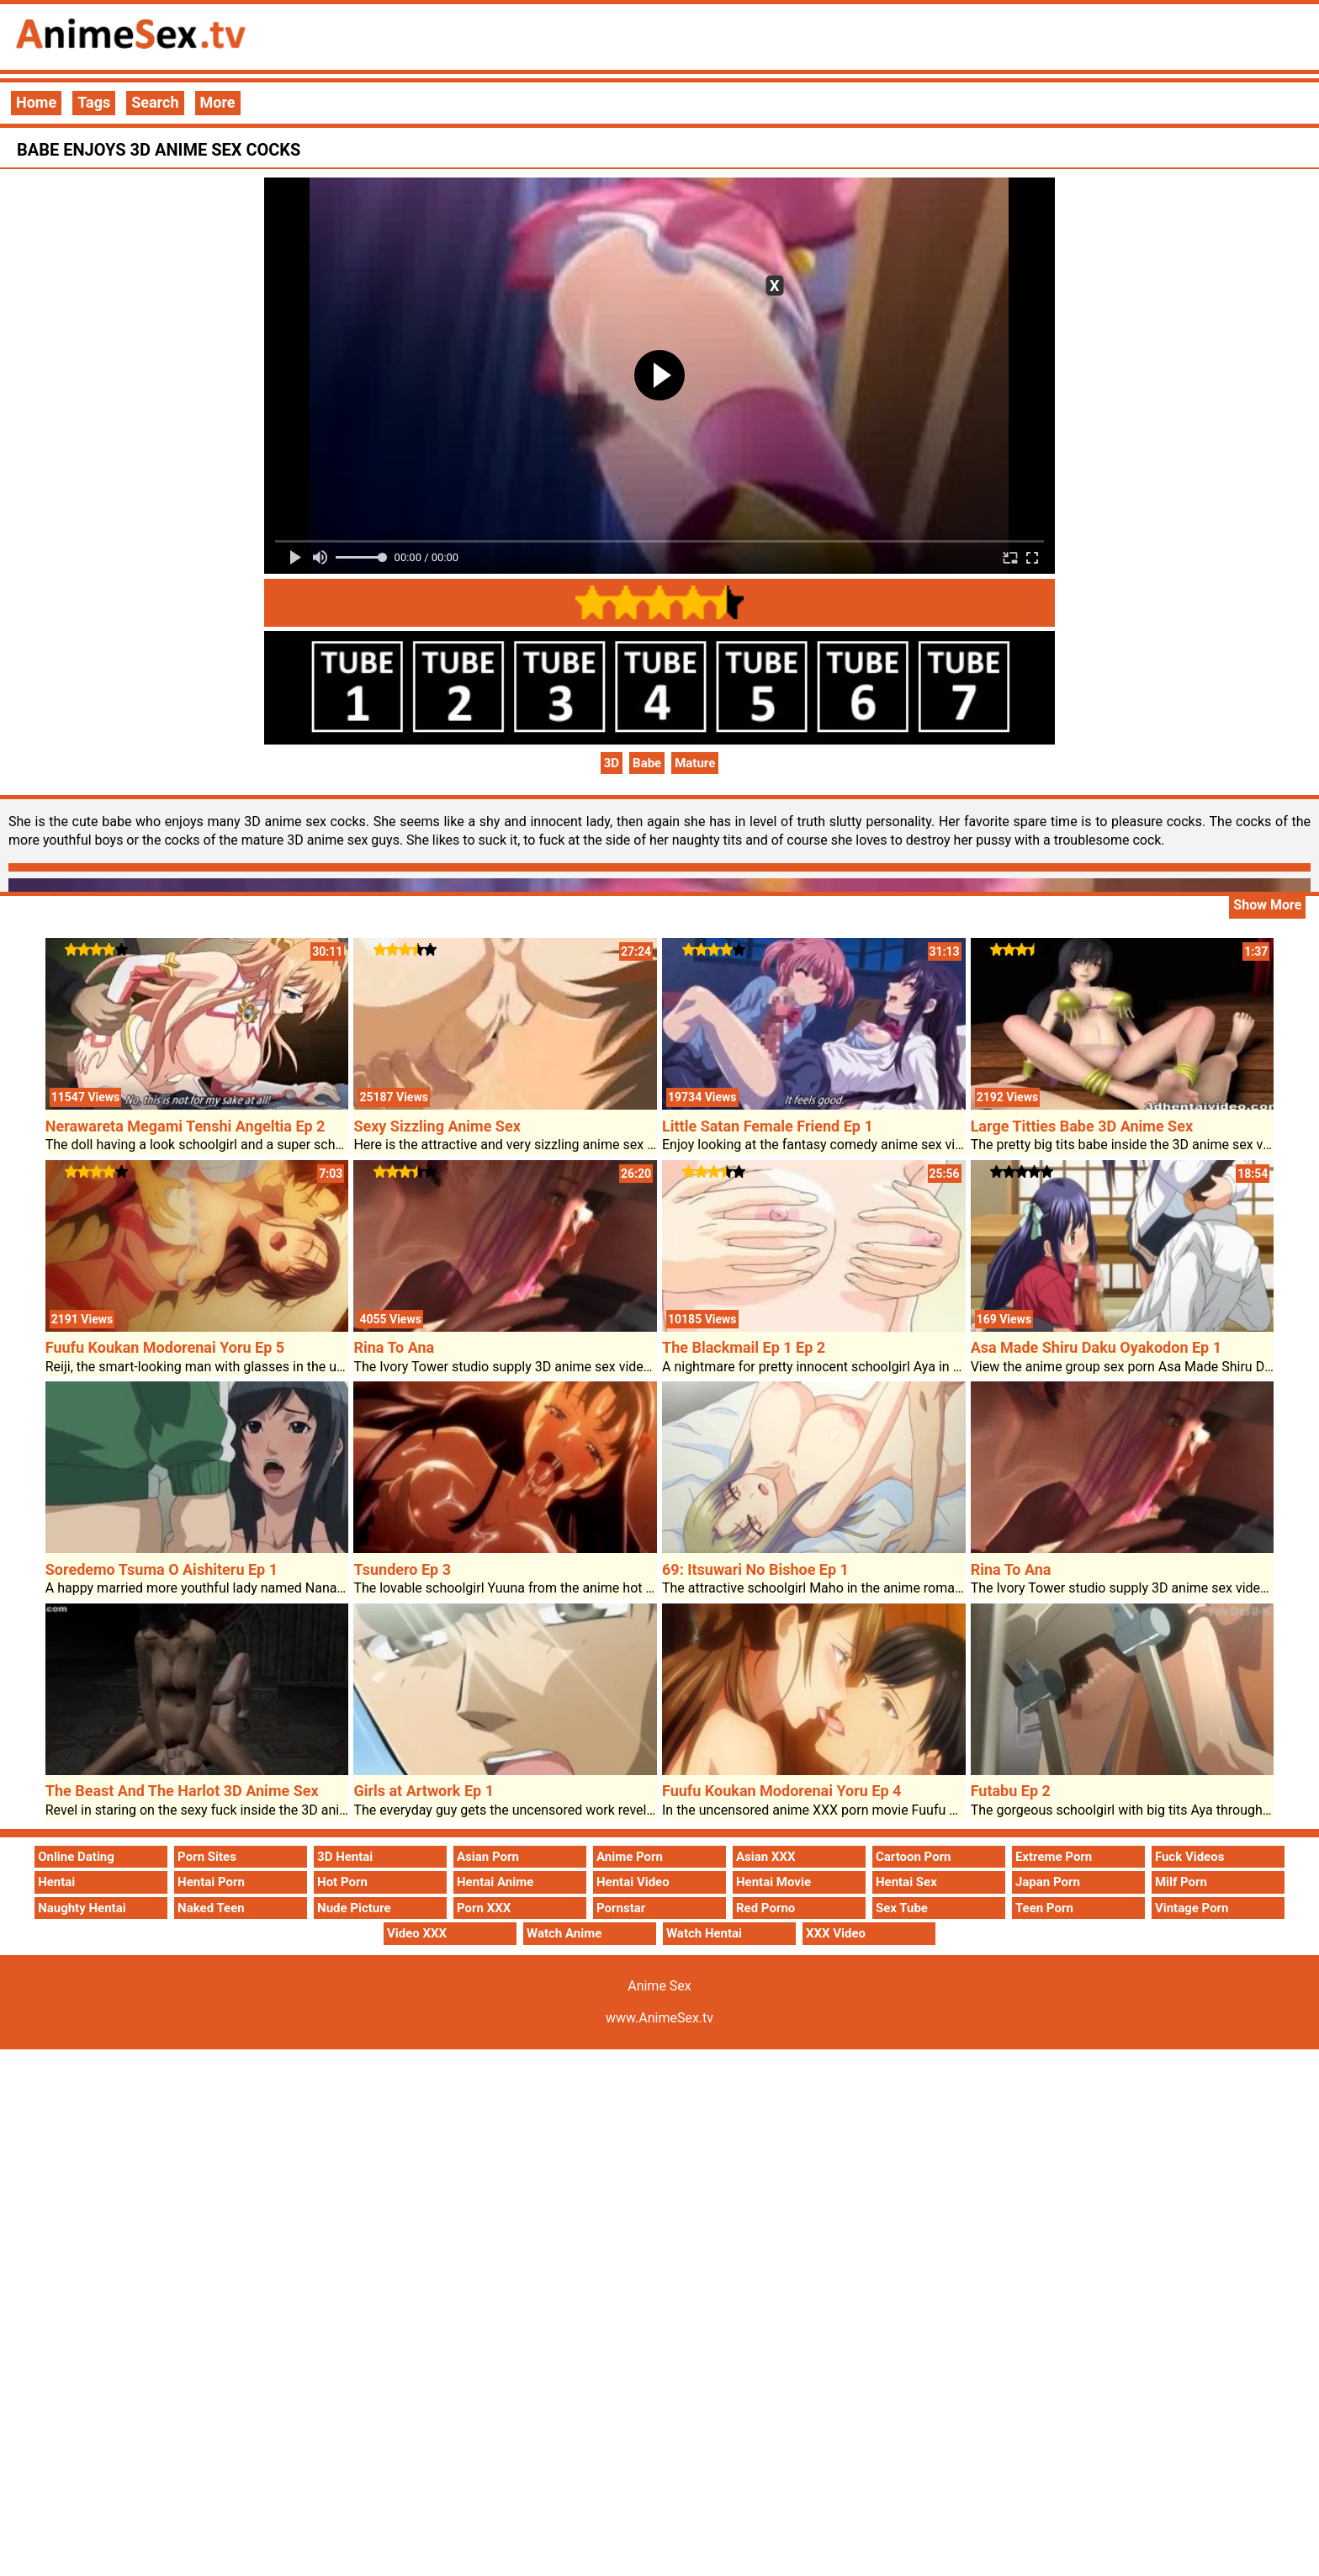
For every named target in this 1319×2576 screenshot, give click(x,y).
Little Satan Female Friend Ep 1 (767, 1126)
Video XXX (417, 1933)
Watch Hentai (704, 1933)
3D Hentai (345, 1856)
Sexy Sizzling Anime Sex (436, 1126)
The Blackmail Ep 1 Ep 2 (743, 1347)
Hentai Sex (906, 1882)
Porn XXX (484, 1908)
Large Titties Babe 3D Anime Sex (1082, 1126)
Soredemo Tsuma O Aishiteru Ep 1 (161, 1569)
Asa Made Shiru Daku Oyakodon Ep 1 (1096, 1347)
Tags (93, 102)
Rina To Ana (393, 1347)
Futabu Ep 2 (1011, 1790)
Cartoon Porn (913, 1856)
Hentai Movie (773, 1882)
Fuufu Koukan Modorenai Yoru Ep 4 (781, 1790)
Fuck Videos (1190, 1856)
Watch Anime (564, 1933)
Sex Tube (902, 1908)
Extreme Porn (1053, 1856)
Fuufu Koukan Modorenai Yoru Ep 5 (164, 1347)
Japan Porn (1047, 1882)
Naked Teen (211, 1908)
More (218, 102)
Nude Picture (354, 1908)
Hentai (56, 1882)
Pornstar (620, 1908)
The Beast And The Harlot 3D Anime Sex (182, 1790)
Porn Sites (206, 1856)
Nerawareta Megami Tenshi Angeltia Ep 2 (185, 1126)
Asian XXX (765, 1856)
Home (36, 102)
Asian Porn (488, 1856)
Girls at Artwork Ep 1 (423, 1790)
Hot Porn (342, 1882)
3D (611, 763)
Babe (647, 763)
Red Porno (765, 1908)
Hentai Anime (495, 1882)
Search (154, 102)
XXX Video (836, 1933)
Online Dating (76, 1856)
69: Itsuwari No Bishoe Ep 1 (755, 1569)
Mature (695, 763)
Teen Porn (1044, 1908)
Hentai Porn (211, 1882)
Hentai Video (633, 1882)
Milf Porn (1181, 1882)
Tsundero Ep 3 (402, 1569)
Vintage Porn (1192, 1908)
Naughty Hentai (82, 1908)
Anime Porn (629, 1856)
